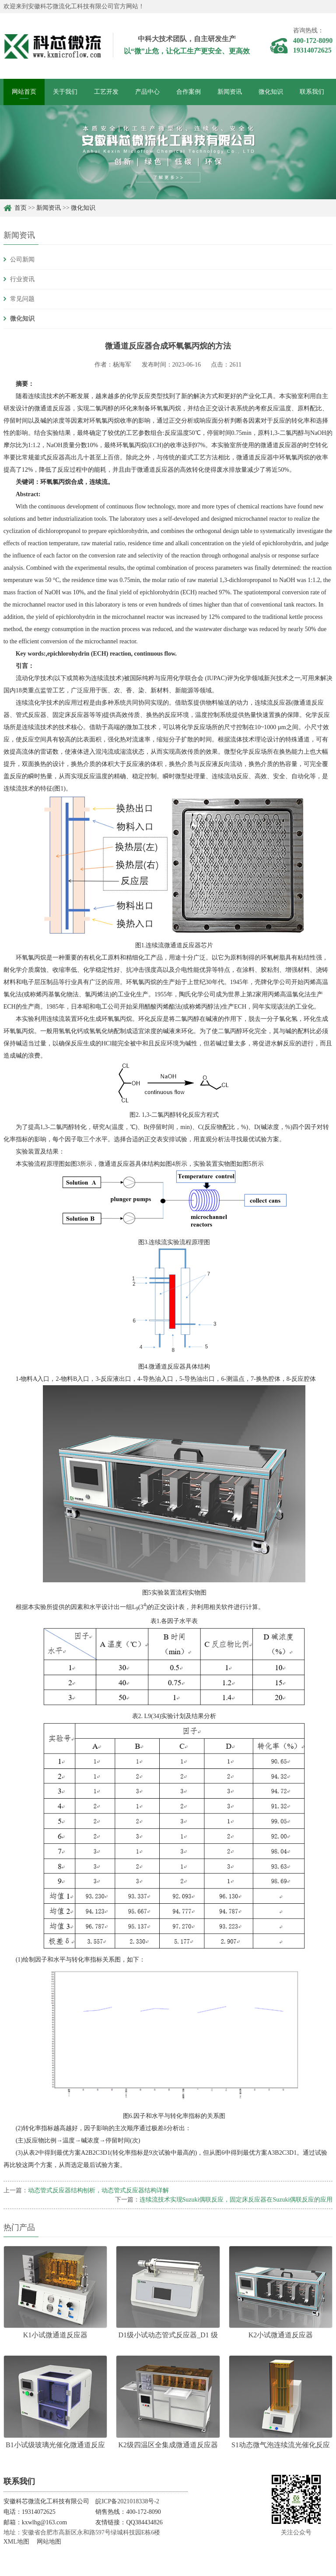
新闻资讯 (229, 91)
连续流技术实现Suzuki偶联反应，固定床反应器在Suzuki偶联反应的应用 (236, 2199)
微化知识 (271, 91)
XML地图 (16, 2541)
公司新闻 (22, 259)
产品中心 (147, 91)
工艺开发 (106, 91)
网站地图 (49, 2541)
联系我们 (312, 91)
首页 (20, 208)
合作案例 (188, 91)
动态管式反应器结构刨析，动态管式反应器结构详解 (98, 2190)
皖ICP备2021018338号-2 (127, 2501)
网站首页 (24, 91)
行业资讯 (22, 279)
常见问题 (22, 299)
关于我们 (65, 91)
